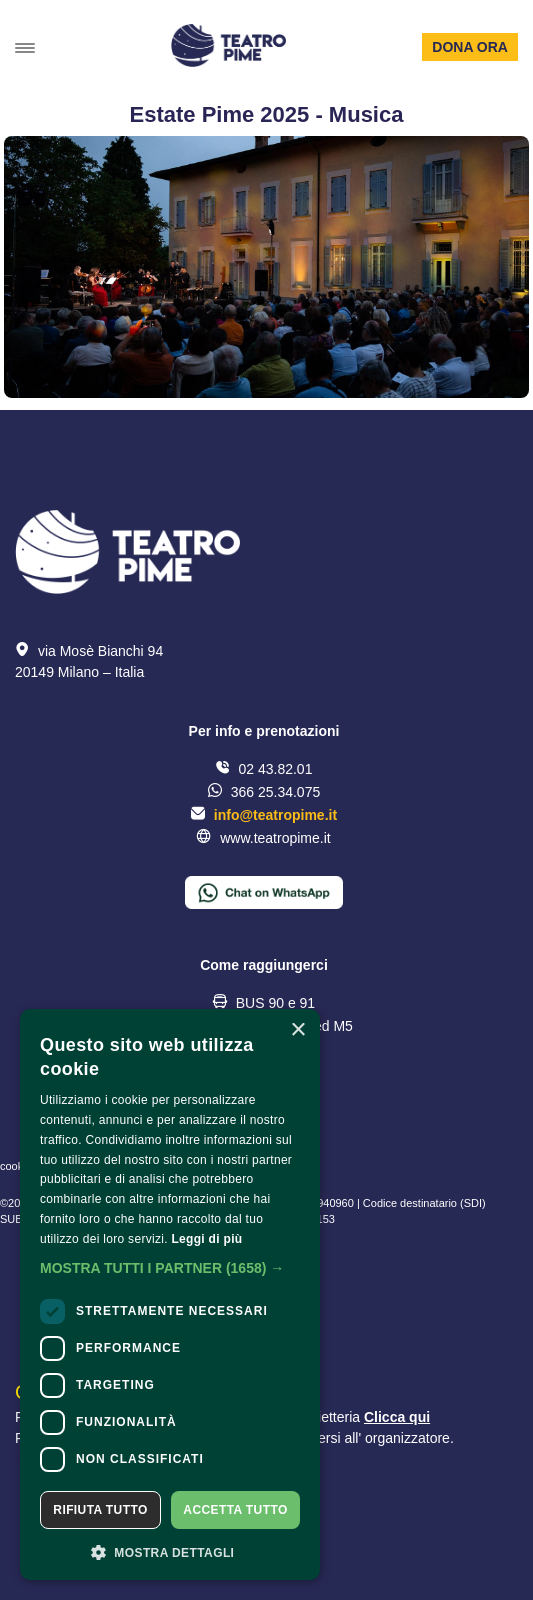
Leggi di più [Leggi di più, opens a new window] (206, 1239)
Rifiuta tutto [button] (100, 1510)
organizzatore (407, 1438)
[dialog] (170, 1294)
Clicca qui (397, 1417)
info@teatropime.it (275, 815)
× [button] (297, 1030)
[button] (170, 1268)
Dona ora (470, 47)
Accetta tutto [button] (235, 1510)
